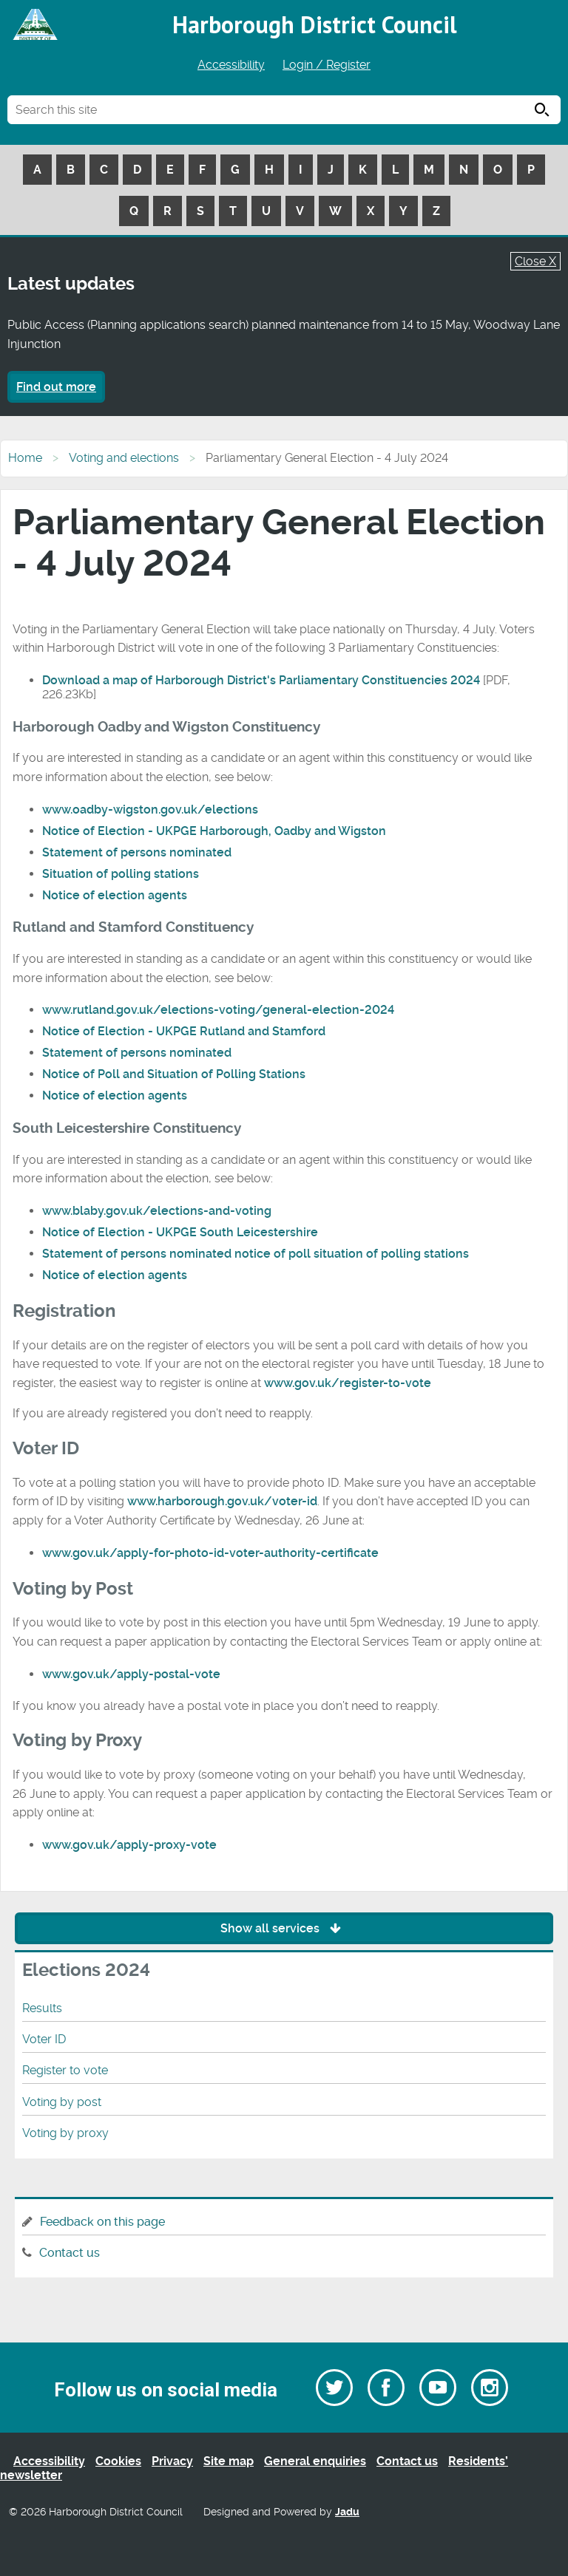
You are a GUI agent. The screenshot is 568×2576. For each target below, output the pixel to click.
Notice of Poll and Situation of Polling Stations (173, 1074)
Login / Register (327, 65)
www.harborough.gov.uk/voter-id (222, 1501)
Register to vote (65, 2070)
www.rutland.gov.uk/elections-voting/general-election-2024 (218, 1010)
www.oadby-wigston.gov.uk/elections (150, 810)
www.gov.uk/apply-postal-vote (131, 1674)
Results (42, 2008)
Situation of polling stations (120, 874)
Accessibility (231, 65)
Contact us (69, 2253)
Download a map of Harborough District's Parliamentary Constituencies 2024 (261, 680)
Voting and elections (124, 458)
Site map (228, 2461)
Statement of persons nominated (136, 852)
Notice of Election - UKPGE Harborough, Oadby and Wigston (214, 831)
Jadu (347, 2512)
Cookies (118, 2461)
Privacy (172, 2461)
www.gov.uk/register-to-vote (347, 1383)
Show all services (284, 1928)
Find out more (56, 387)
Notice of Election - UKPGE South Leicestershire (180, 1232)
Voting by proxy (65, 2133)
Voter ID (44, 2039)
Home (25, 458)
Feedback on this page (102, 2222)
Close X (535, 261)
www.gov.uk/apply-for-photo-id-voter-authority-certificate (210, 1553)
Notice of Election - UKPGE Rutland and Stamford (183, 1031)
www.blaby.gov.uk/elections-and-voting (156, 1211)
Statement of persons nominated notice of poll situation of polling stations (255, 1254)
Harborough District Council (314, 24)
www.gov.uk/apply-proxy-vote (129, 1845)
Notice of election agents (114, 895)
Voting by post (61, 2102)
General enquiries (315, 2461)
